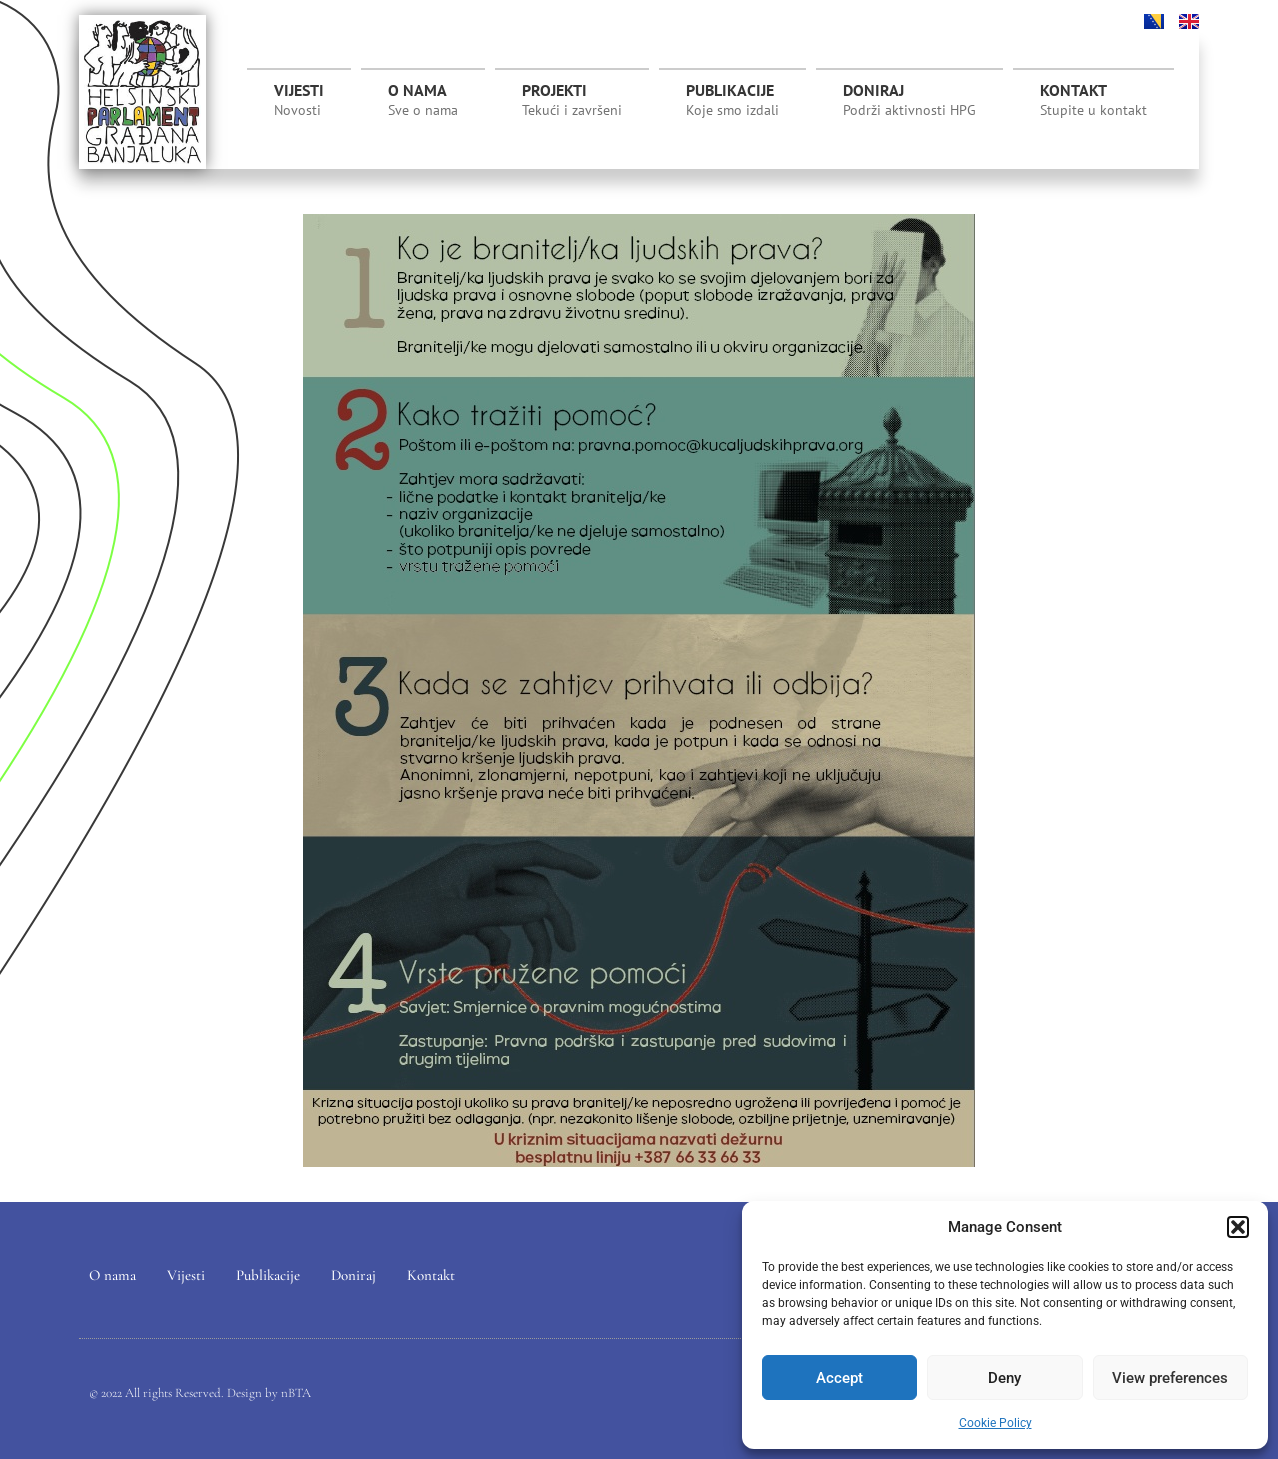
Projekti (572, 105)
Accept (839, 1378)
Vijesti (299, 100)
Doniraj (909, 100)
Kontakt (1093, 100)
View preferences (1170, 1378)
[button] (1238, 1227)
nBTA (296, 1393)
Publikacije (732, 100)
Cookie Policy (995, 1423)
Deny (1004, 1378)
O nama (423, 100)
